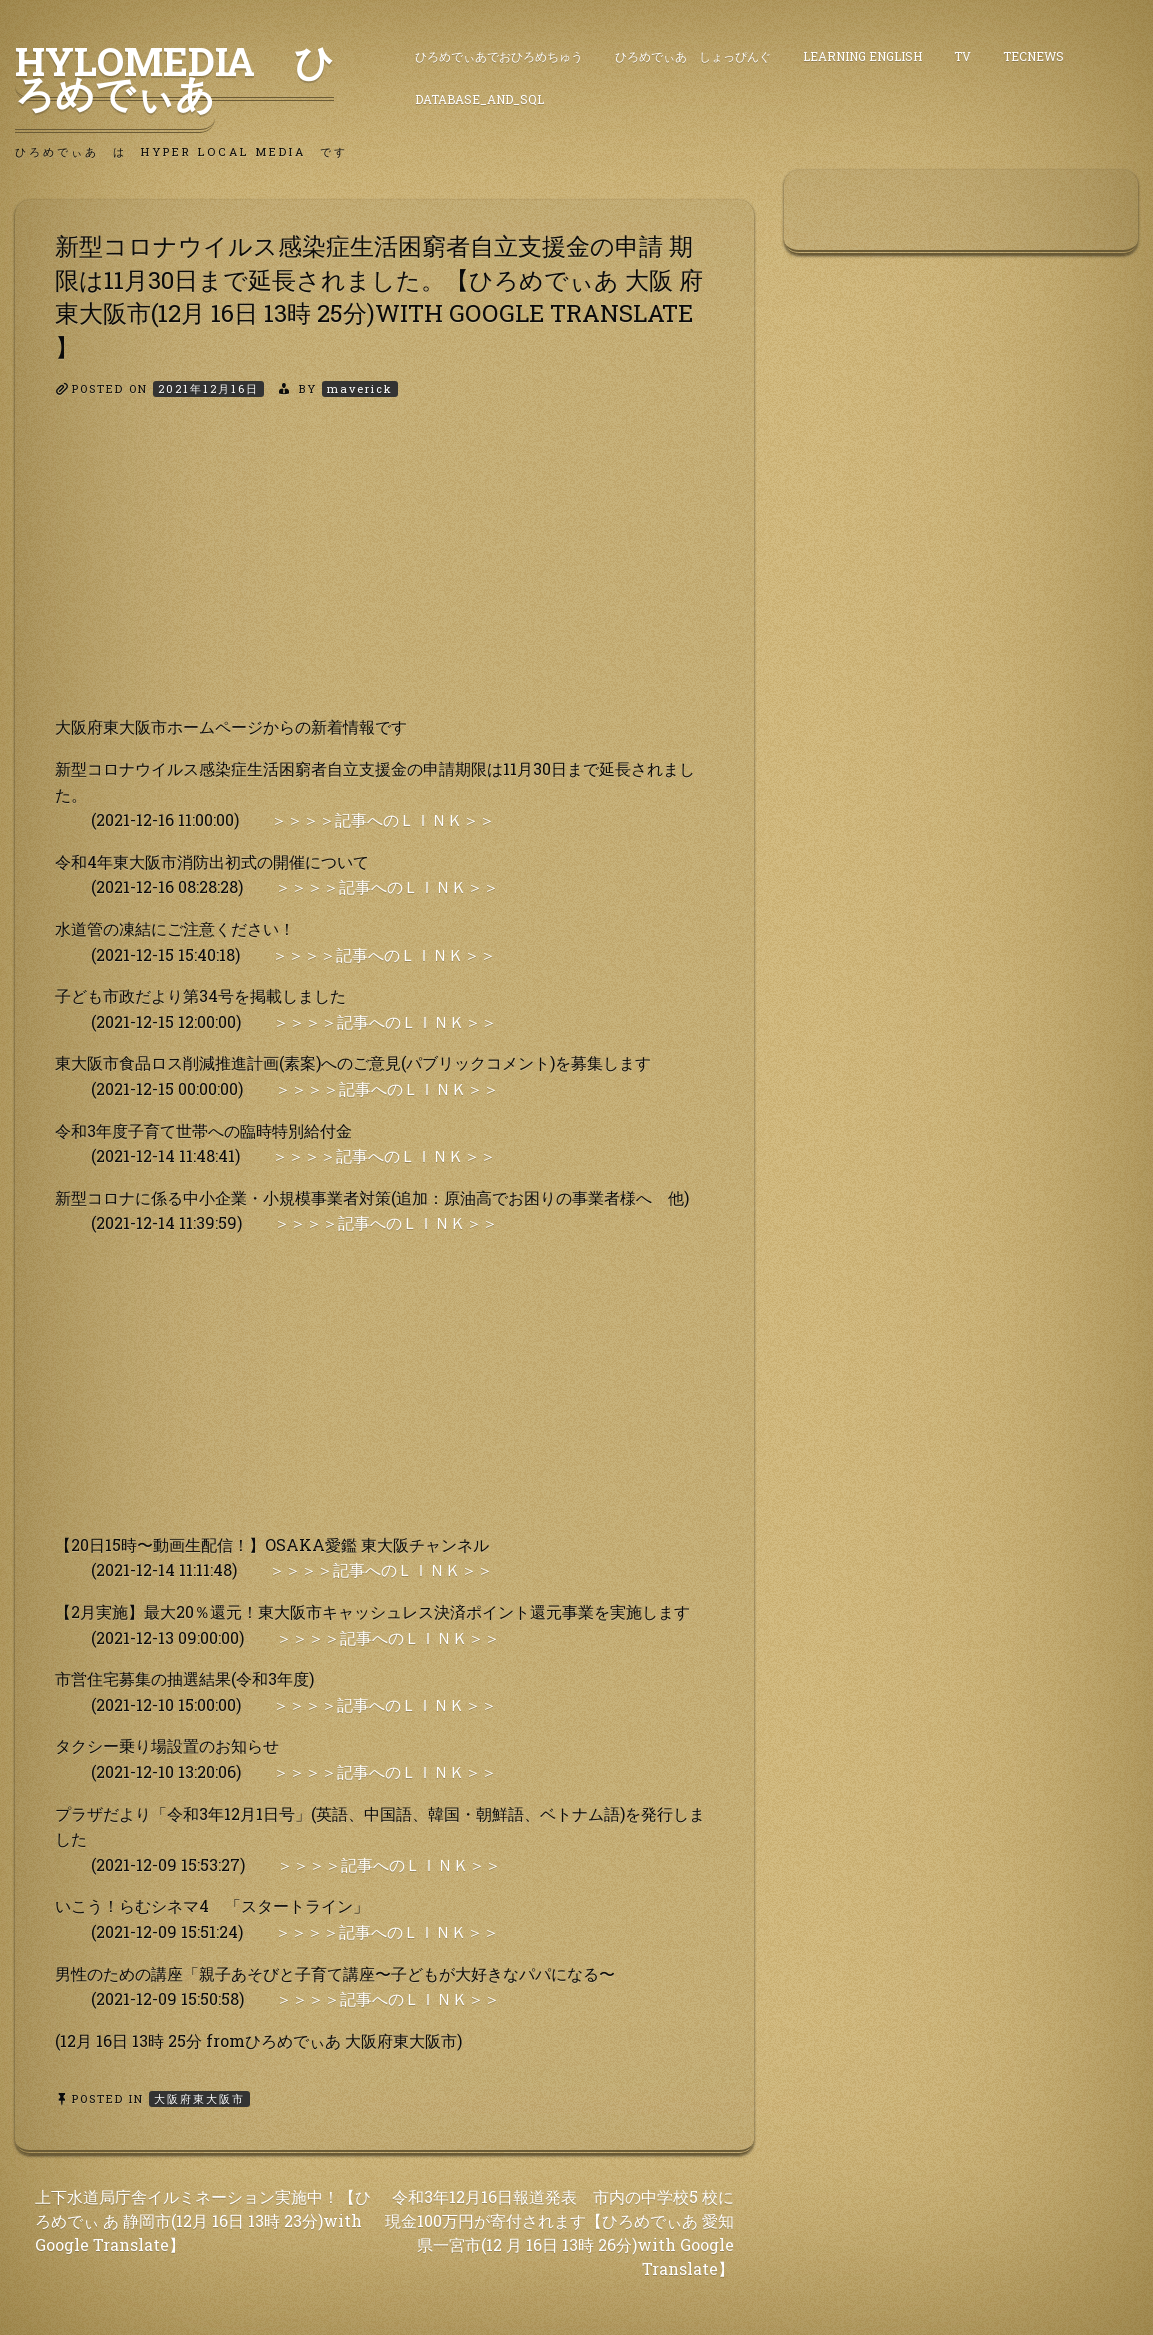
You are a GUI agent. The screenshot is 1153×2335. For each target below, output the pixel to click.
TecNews (1033, 56)
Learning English (862, 56)
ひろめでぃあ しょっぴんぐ (693, 56)
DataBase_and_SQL (479, 99)
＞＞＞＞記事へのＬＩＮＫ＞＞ (383, 819)
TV (962, 56)
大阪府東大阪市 (199, 2098)
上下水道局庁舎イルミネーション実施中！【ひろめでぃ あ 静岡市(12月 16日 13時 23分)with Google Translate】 (203, 2220)
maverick (360, 388)
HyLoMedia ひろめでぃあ (174, 77)
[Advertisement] (384, 574)
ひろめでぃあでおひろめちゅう (499, 56)
